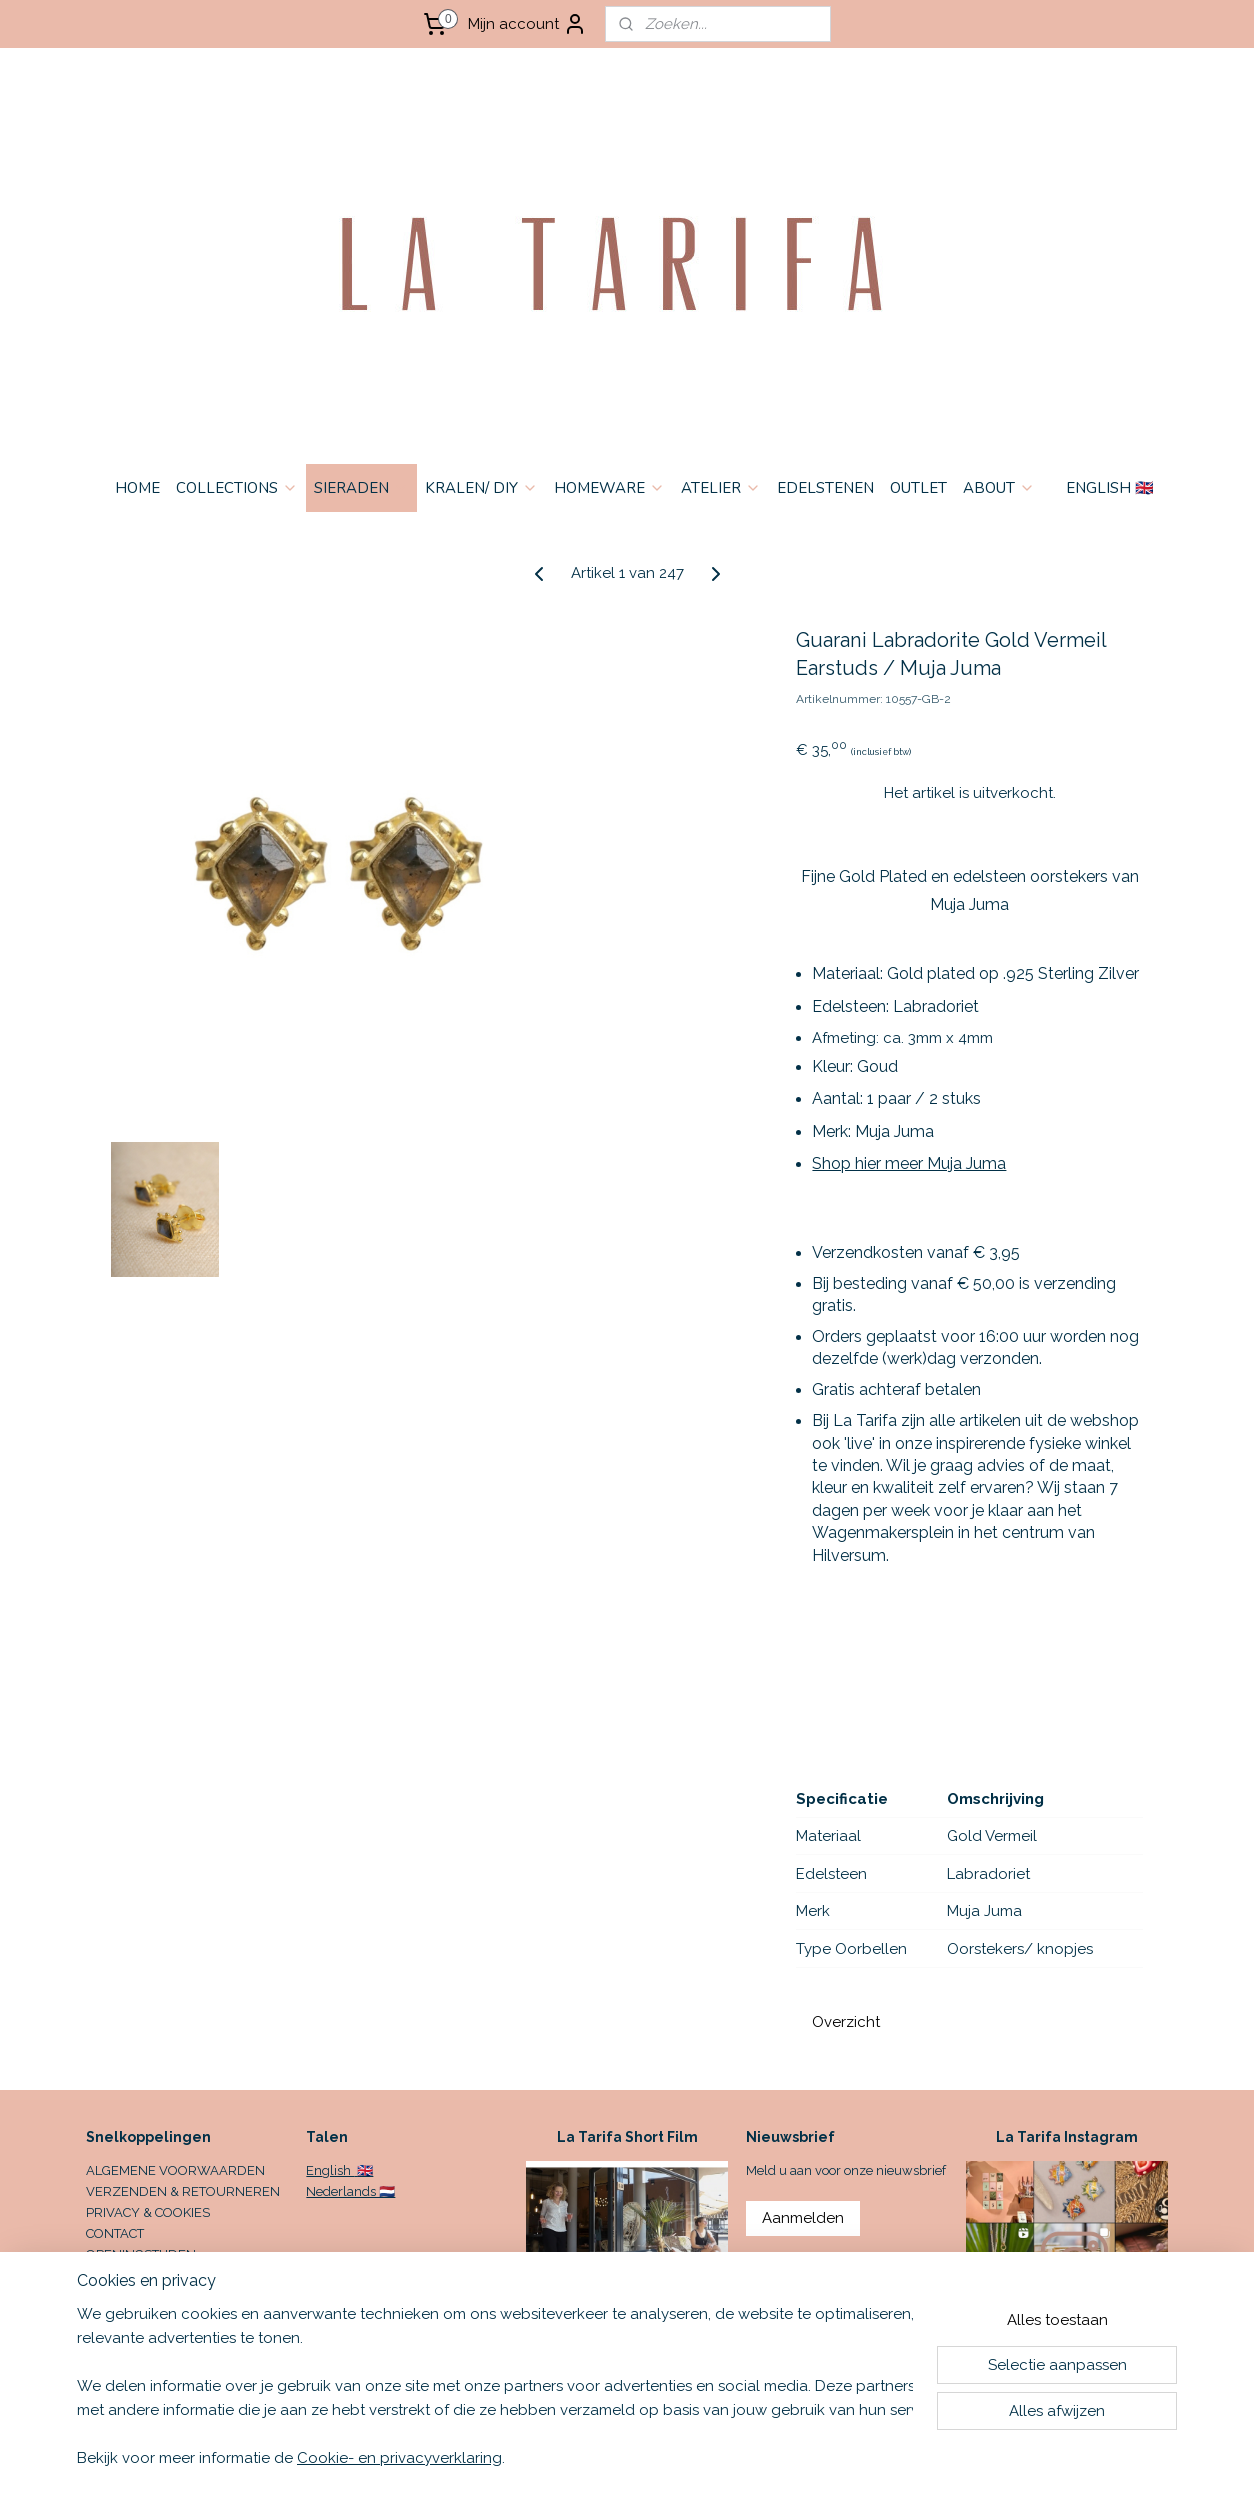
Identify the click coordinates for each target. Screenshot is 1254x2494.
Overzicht (846, 2022)
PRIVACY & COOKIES (148, 2212)
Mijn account (527, 24)
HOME (137, 488)
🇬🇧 (363, 2170)
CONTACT (115, 2233)
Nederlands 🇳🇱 (350, 2191)
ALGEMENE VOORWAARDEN (175, 2170)
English (330, 2170)
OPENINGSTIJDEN (141, 2254)
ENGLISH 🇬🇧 (1110, 488)
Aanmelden (803, 2218)
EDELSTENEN (825, 488)
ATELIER (721, 488)
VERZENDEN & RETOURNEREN (183, 2191)
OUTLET (918, 488)
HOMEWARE (609, 488)
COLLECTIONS (237, 488)
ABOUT (999, 488)
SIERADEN (361, 488)
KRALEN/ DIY (481, 488)
